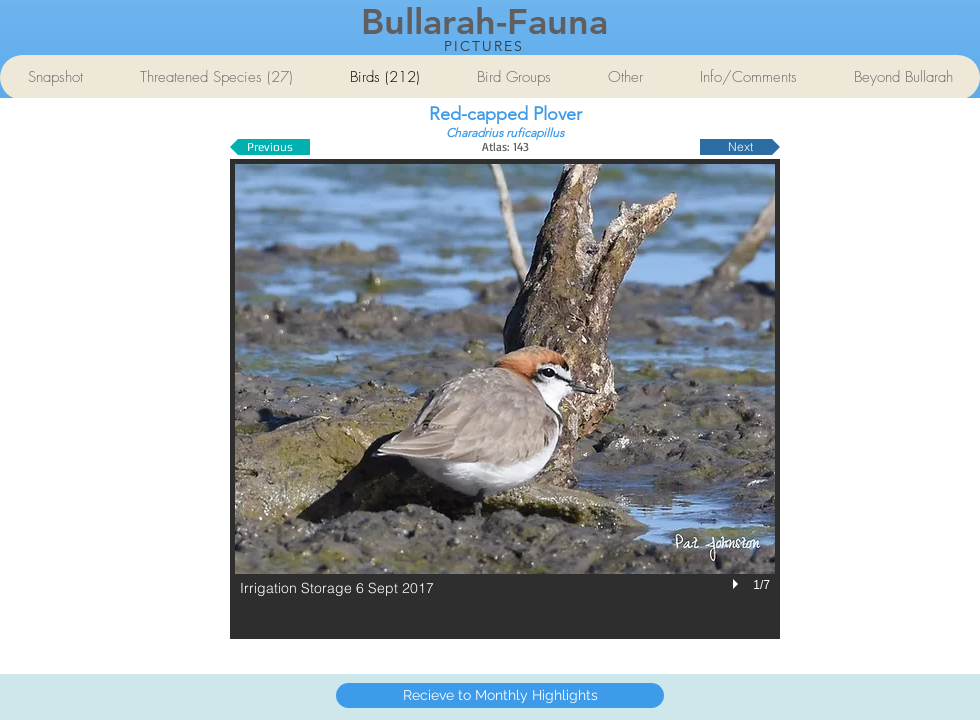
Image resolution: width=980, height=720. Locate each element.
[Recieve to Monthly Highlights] (500, 695)
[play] (738, 584)
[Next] (740, 147)
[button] (505, 399)
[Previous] (270, 147)
